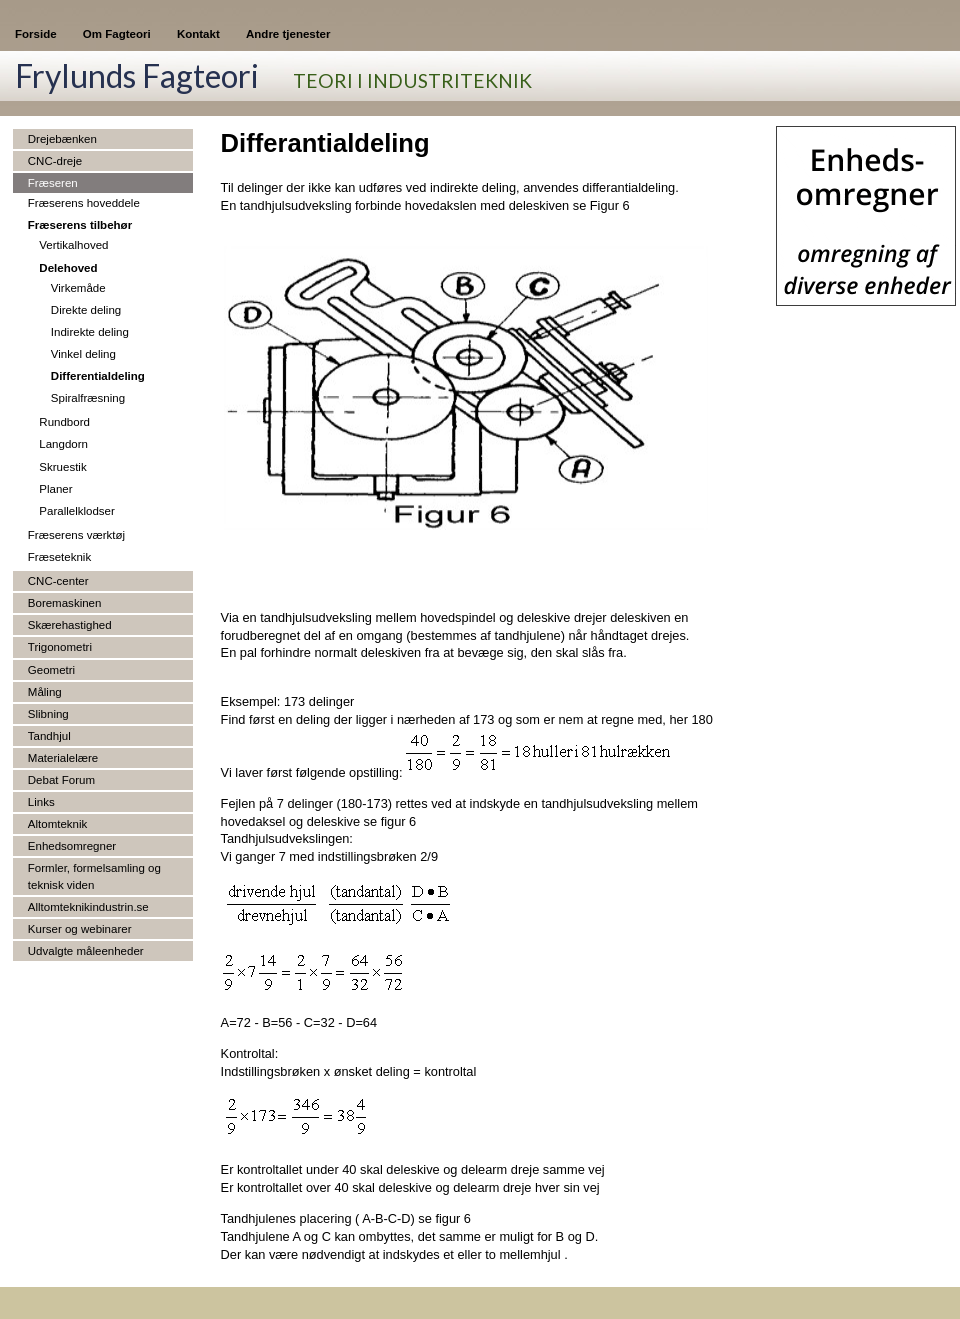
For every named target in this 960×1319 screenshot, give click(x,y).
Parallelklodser (77, 511)
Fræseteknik (59, 557)
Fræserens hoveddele (84, 203)
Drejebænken (62, 139)
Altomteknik (58, 824)
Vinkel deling (83, 354)
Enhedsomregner (72, 846)
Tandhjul (49, 736)
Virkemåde (78, 288)
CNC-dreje (55, 161)
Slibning (48, 714)
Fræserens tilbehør (80, 225)
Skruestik (62, 467)
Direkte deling (86, 310)
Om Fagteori (117, 34)
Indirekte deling (90, 332)
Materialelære (63, 758)
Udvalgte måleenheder (86, 951)
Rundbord (64, 422)
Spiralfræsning (88, 398)
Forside (36, 34)
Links (41, 802)
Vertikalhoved (73, 245)
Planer (55, 489)
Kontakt (198, 34)
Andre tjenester (288, 34)
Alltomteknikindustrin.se (88, 907)
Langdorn (63, 444)
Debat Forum (61, 780)
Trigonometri (60, 647)
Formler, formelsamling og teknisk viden (94, 876)
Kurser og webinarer (80, 929)
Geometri (51, 670)
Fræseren (53, 183)
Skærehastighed (70, 625)
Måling (45, 692)
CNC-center (58, 581)
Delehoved (68, 268)
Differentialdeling (98, 376)
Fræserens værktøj (76, 535)
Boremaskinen (65, 603)
